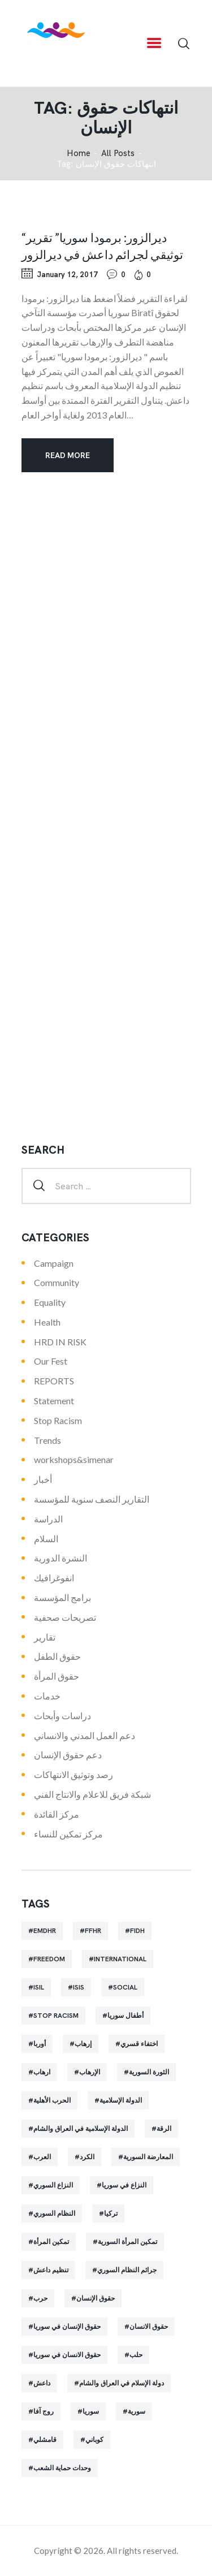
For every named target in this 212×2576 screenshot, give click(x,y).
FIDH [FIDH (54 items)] (137, 1930)
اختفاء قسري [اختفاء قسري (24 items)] (139, 2043)
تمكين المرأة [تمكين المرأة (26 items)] (51, 2241)
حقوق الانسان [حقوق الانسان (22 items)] (148, 2326)
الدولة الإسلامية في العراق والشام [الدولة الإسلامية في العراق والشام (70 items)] (80, 2128)
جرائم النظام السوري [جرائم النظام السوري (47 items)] (127, 2270)
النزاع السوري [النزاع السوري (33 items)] (53, 2185)
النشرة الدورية (60, 1557)
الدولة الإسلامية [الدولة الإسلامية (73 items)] (120, 2100)
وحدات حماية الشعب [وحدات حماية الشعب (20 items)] (62, 2468)
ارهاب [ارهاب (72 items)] (41, 2072)
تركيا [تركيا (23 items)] (111, 2213)
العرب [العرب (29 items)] (42, 2156)
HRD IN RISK (60, 1341)
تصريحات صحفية (65, 1617)
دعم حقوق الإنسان (68, 1754)
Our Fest (50, 1361)
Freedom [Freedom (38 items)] (49, 1959)
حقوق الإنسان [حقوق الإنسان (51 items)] (95, 2298)
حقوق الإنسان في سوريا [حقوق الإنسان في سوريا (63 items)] (67, 2326)
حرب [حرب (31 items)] (40, 2298)
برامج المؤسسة (62, 1597)
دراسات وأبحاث (62, 1715)
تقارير (44, 1637)
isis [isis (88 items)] (78, 1987)
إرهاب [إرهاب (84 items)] (83, 2043)
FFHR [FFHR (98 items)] (93, 1930)
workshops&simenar (74, 1459)
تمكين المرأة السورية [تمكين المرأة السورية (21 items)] (127, 2241)
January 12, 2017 (67, 274)
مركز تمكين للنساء (68, 1833)
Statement (54, 1400)
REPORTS (54, 1380)
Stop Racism (58, 1420)
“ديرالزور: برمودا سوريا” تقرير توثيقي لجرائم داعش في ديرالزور (102, 245)
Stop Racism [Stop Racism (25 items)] (56, 2015)
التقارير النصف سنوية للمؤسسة (91, 1499)
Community (56, 1282)
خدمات (47, 1695)
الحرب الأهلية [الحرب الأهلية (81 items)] (52, 2100)
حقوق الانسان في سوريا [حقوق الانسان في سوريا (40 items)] (67, 2354)
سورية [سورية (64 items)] (136, 2411)
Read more (67, 455)
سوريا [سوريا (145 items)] (91, 2411)
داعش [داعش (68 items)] (41, 2383)
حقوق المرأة (56, 1676)
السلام (46, 1538)
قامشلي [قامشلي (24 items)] (45, 2439)
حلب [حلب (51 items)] (135, 2354)
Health (47, 1322)
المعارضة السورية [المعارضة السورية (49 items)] (148, 2156)
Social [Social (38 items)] (125, 1987)
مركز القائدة (56, 1814)
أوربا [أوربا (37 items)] (39, 2043)
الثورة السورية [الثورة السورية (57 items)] (149, 2072)
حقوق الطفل (57, 1656)
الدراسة (48, 1518)
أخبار (43, 1479)
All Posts (118, 153)
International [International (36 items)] (120, 1959)
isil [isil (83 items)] (38, 1987)
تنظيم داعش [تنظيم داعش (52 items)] (50, 2270)
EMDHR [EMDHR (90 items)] (44, 1930)
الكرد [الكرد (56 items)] (87, 2156)
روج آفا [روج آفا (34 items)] (43, 2411)
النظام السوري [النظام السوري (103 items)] (54, 2213)
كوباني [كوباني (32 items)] (94, 2439)
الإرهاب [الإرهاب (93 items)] (89, 2072)
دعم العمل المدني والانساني (84, 1735)
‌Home (78, 153)
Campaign (53, 1263)
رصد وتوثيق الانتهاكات (73, 1774)
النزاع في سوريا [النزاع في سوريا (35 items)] (124, 2185)
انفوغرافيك (54, 1577)
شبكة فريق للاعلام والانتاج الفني (92, 1794)
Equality (50, 1302)
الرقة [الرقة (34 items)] (164, 2128)
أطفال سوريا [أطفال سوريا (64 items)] (125, 2015)
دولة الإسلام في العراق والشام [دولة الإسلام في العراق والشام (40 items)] (121, 2383)
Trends (47, 1440)
